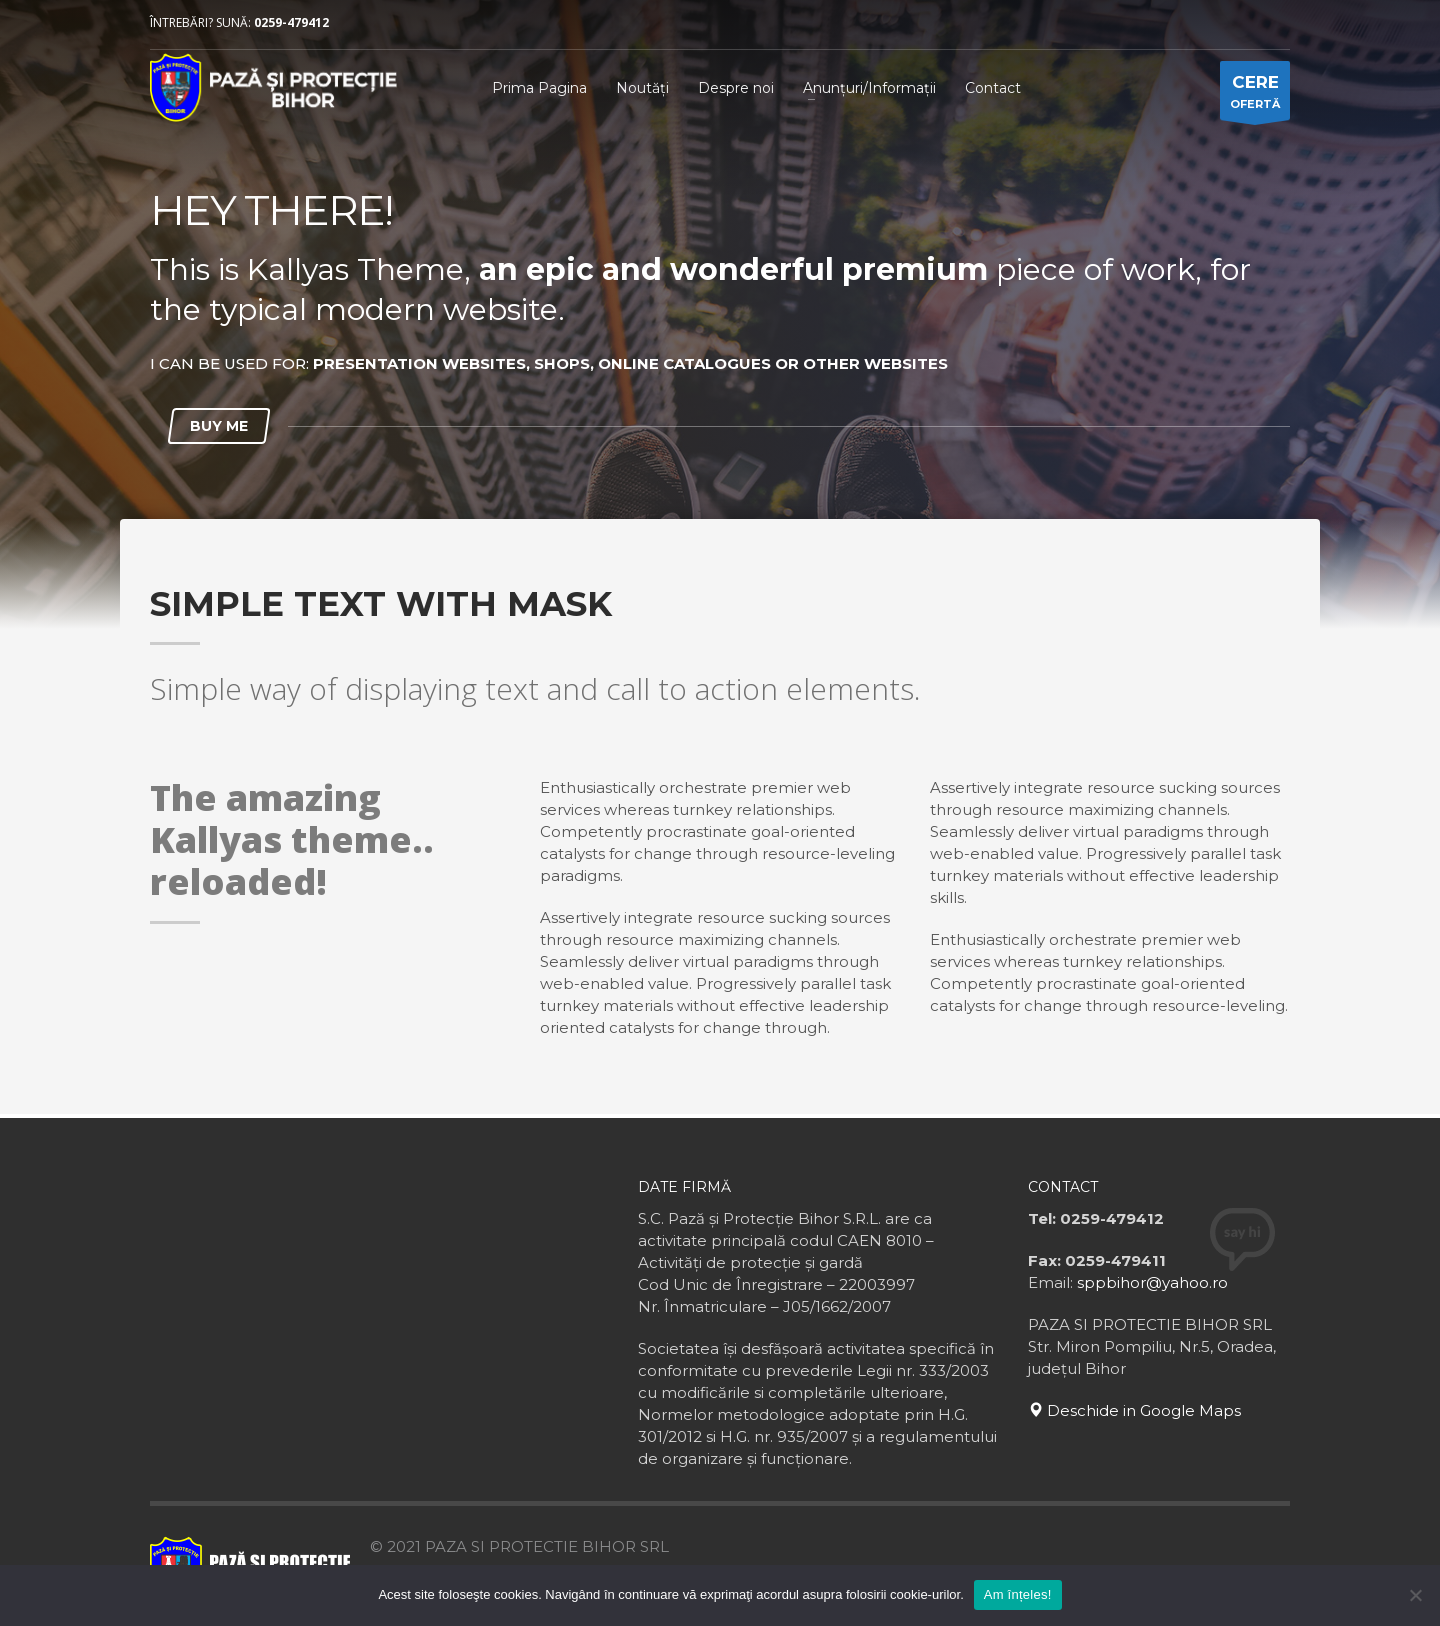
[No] (1415, 1595)
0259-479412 (291, 22)
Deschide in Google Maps (1134, 1410)
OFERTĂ (1255, 95)
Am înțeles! (1018, 1594)
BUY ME (219, 426)
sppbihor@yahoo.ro (1152, 1282)
